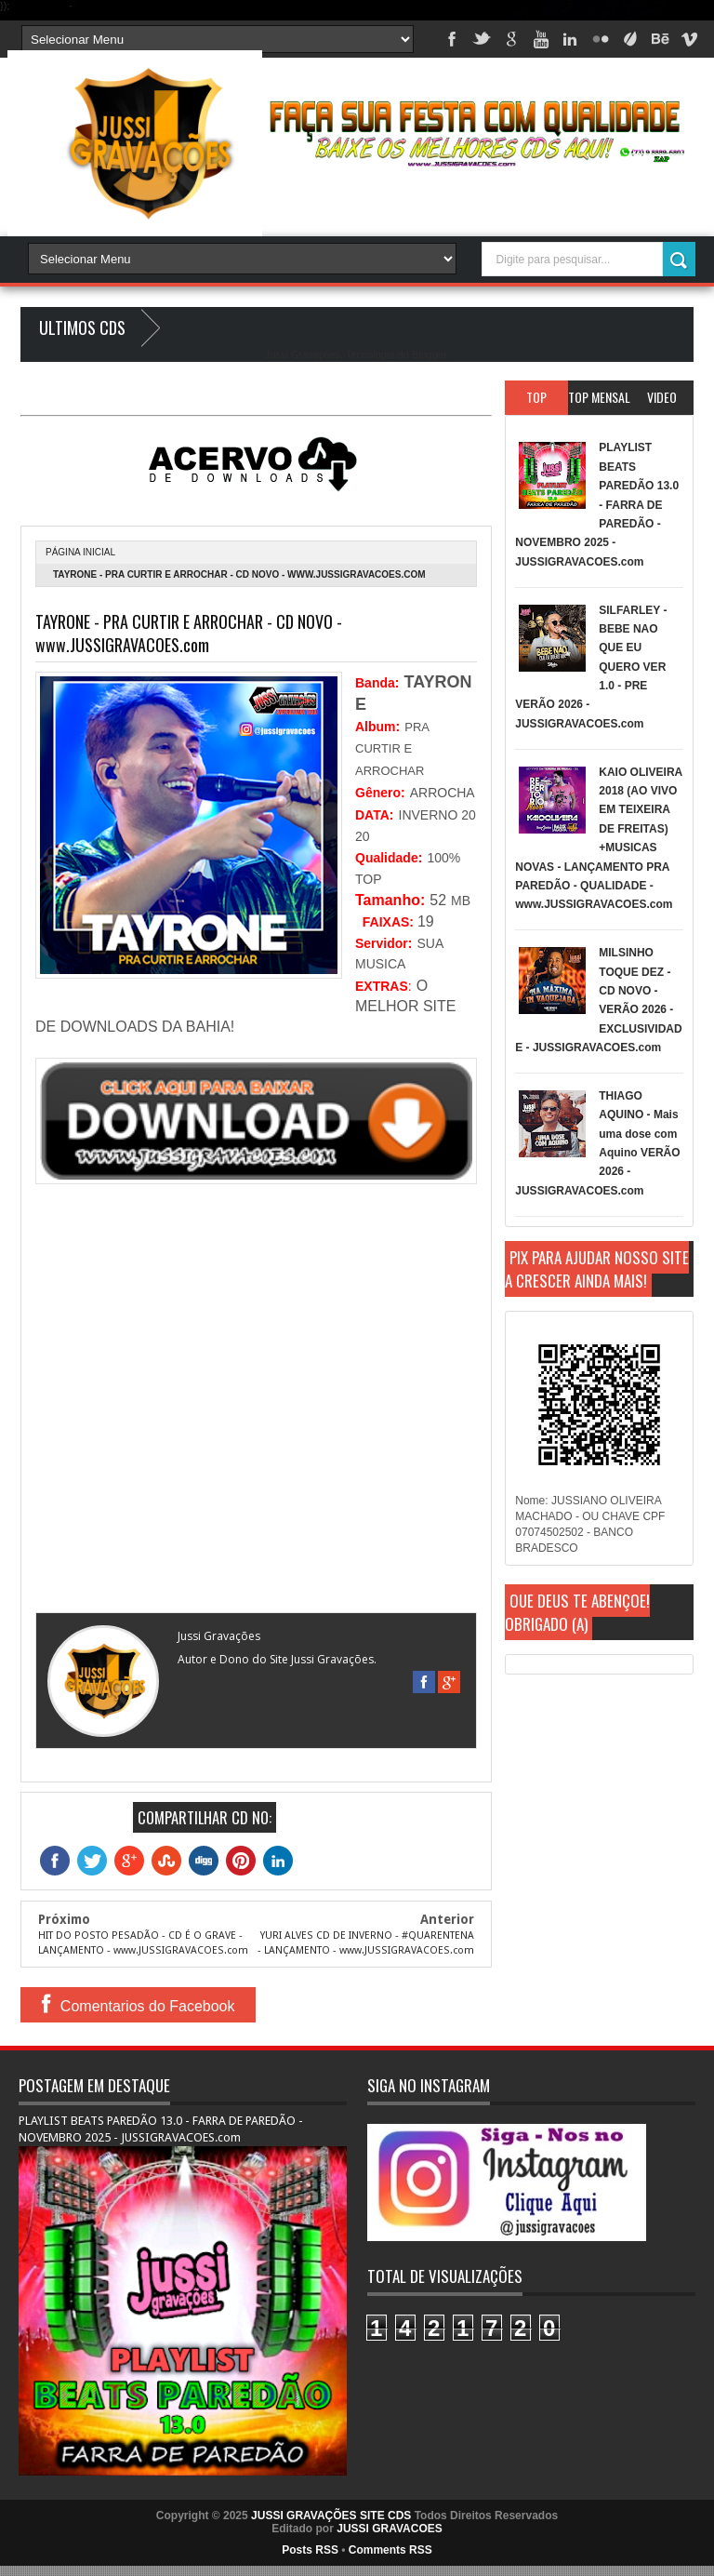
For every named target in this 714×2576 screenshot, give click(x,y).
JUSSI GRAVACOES (390, 2528)
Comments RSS (390, 2549)
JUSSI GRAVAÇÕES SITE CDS (331, 2515)
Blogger (429, 354)
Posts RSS (310, 2549)
